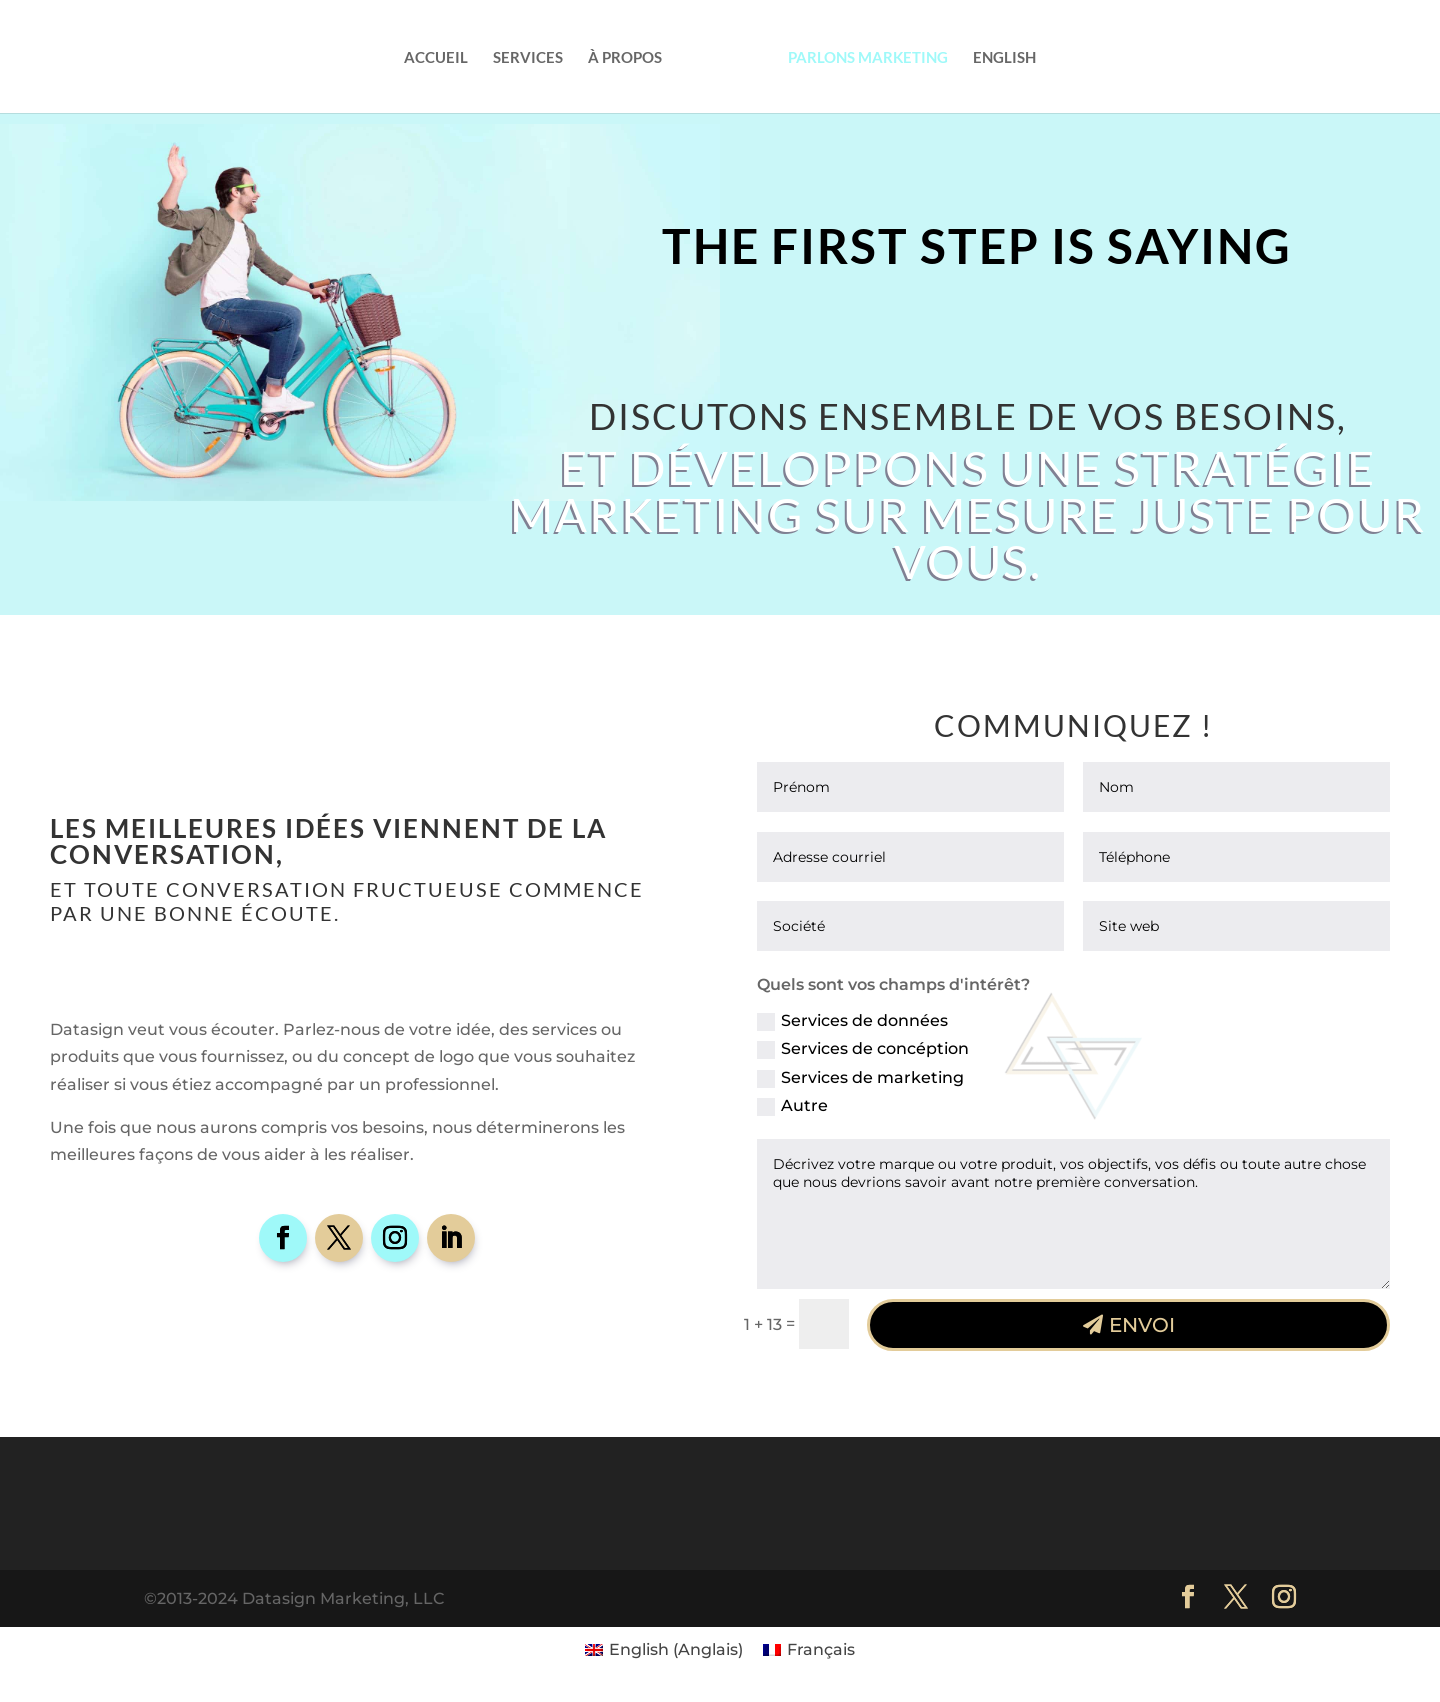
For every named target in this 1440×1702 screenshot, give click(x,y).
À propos (625, 58)
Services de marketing (860, 1078)
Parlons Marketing (868, 58)
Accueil (436, 58)
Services (528, 58)
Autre (792, 1106)
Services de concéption (863, 1049)
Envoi (1142, 1325)
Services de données (852, 1021)
